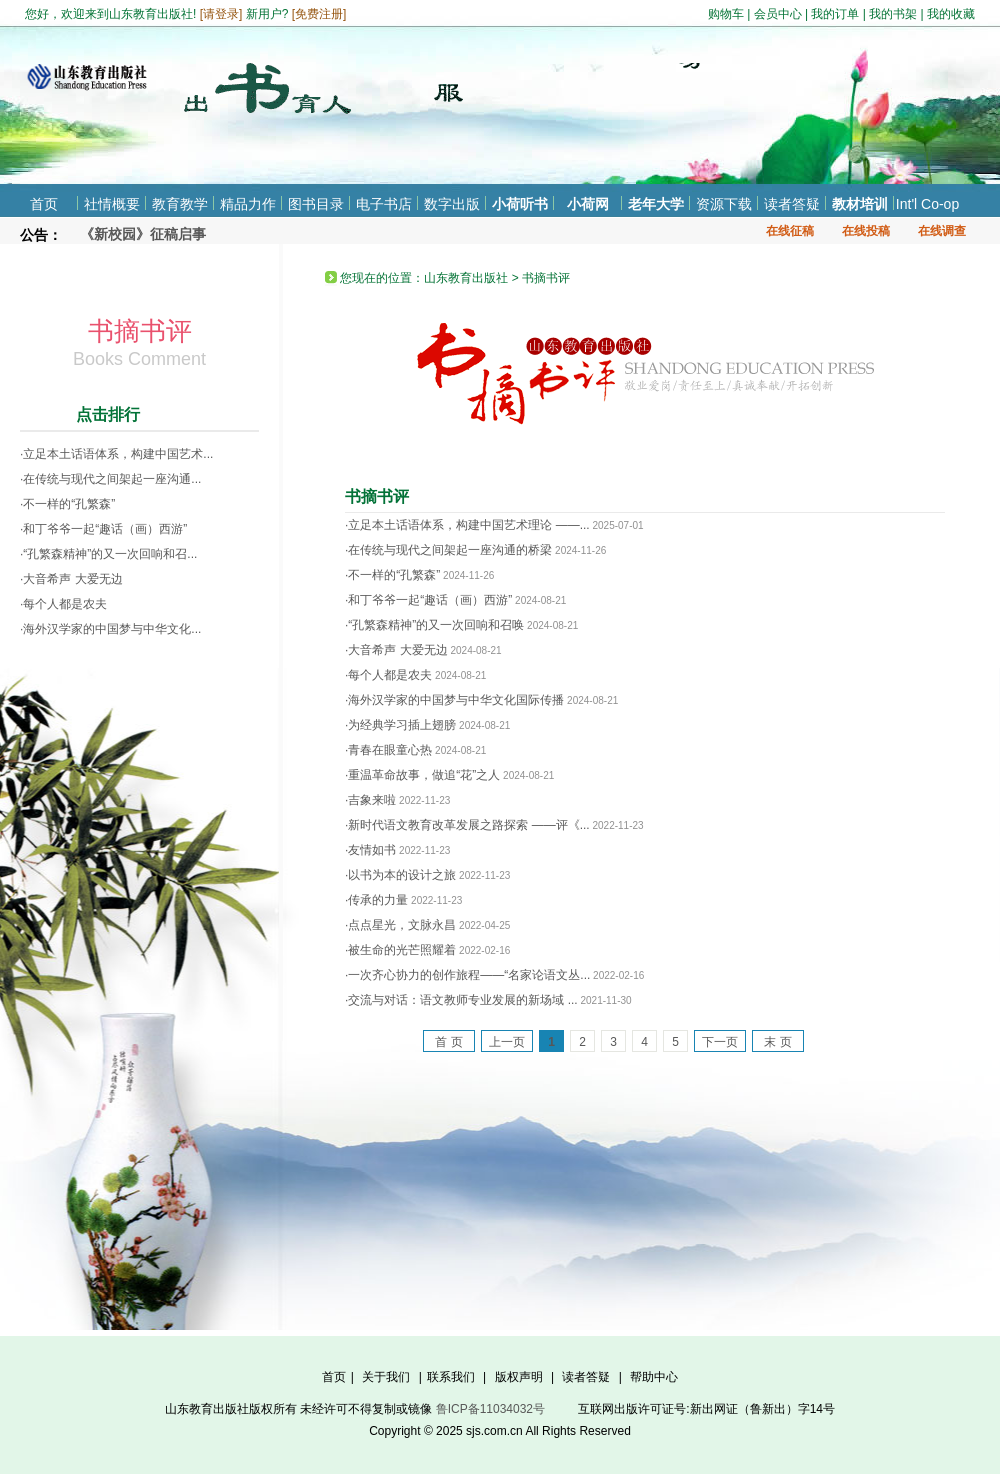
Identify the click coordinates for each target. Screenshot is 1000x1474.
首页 (44, 204)
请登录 (221, 14)
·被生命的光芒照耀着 (400, 950)
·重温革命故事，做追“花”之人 (422, 775)
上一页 (507, 1042)
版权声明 (519, 1377)
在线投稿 (866, 231)
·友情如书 (370, 850)
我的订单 (835, 14)
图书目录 (316, 204)
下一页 (720, 1042)
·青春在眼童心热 (388, 750)
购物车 (726, 14)
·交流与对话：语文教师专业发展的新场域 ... (461, 1000)
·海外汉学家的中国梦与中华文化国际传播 (454, 700)
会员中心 (778, 14)
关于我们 (386, 1377)
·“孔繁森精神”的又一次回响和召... (108, 554)
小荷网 (588, 204)
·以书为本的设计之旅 (400, 875)
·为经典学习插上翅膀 (400, 725)
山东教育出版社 (466, 278)
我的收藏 (951, 14)
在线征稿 (790, 231)
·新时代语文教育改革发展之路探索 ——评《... (467, 825)
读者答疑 (792, 204)
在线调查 (942, 231)
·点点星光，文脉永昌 (400, 925)
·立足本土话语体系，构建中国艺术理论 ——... (467, 525)
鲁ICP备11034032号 (490, 1409)
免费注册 (319, 14)
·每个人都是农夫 (63, 604)
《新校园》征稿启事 (143, 234)
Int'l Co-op (927, 204)
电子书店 (384, 204)
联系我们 (451, 1377)
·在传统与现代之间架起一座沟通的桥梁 (448, 550)
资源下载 (724, 204)
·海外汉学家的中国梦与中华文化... (110, 629)
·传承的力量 (376, 900)
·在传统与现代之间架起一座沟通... (110, 479)
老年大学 (656, 204)
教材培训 (860, 204)
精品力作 (248, 204)
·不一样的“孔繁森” (67, 504)
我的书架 (893, 14)
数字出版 (452, 204)
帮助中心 (654, 1377)
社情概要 (112, 204)
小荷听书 (520, 204)
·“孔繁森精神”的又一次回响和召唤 (434, 625)
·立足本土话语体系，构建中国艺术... (116, 454)
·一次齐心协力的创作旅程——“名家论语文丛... (467, 975)
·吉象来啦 (370, 800)
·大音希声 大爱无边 (71, 579)
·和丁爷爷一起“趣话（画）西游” (103, 529)
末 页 (777, 1042)
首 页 (448, 1042)
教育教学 (180, 204)
